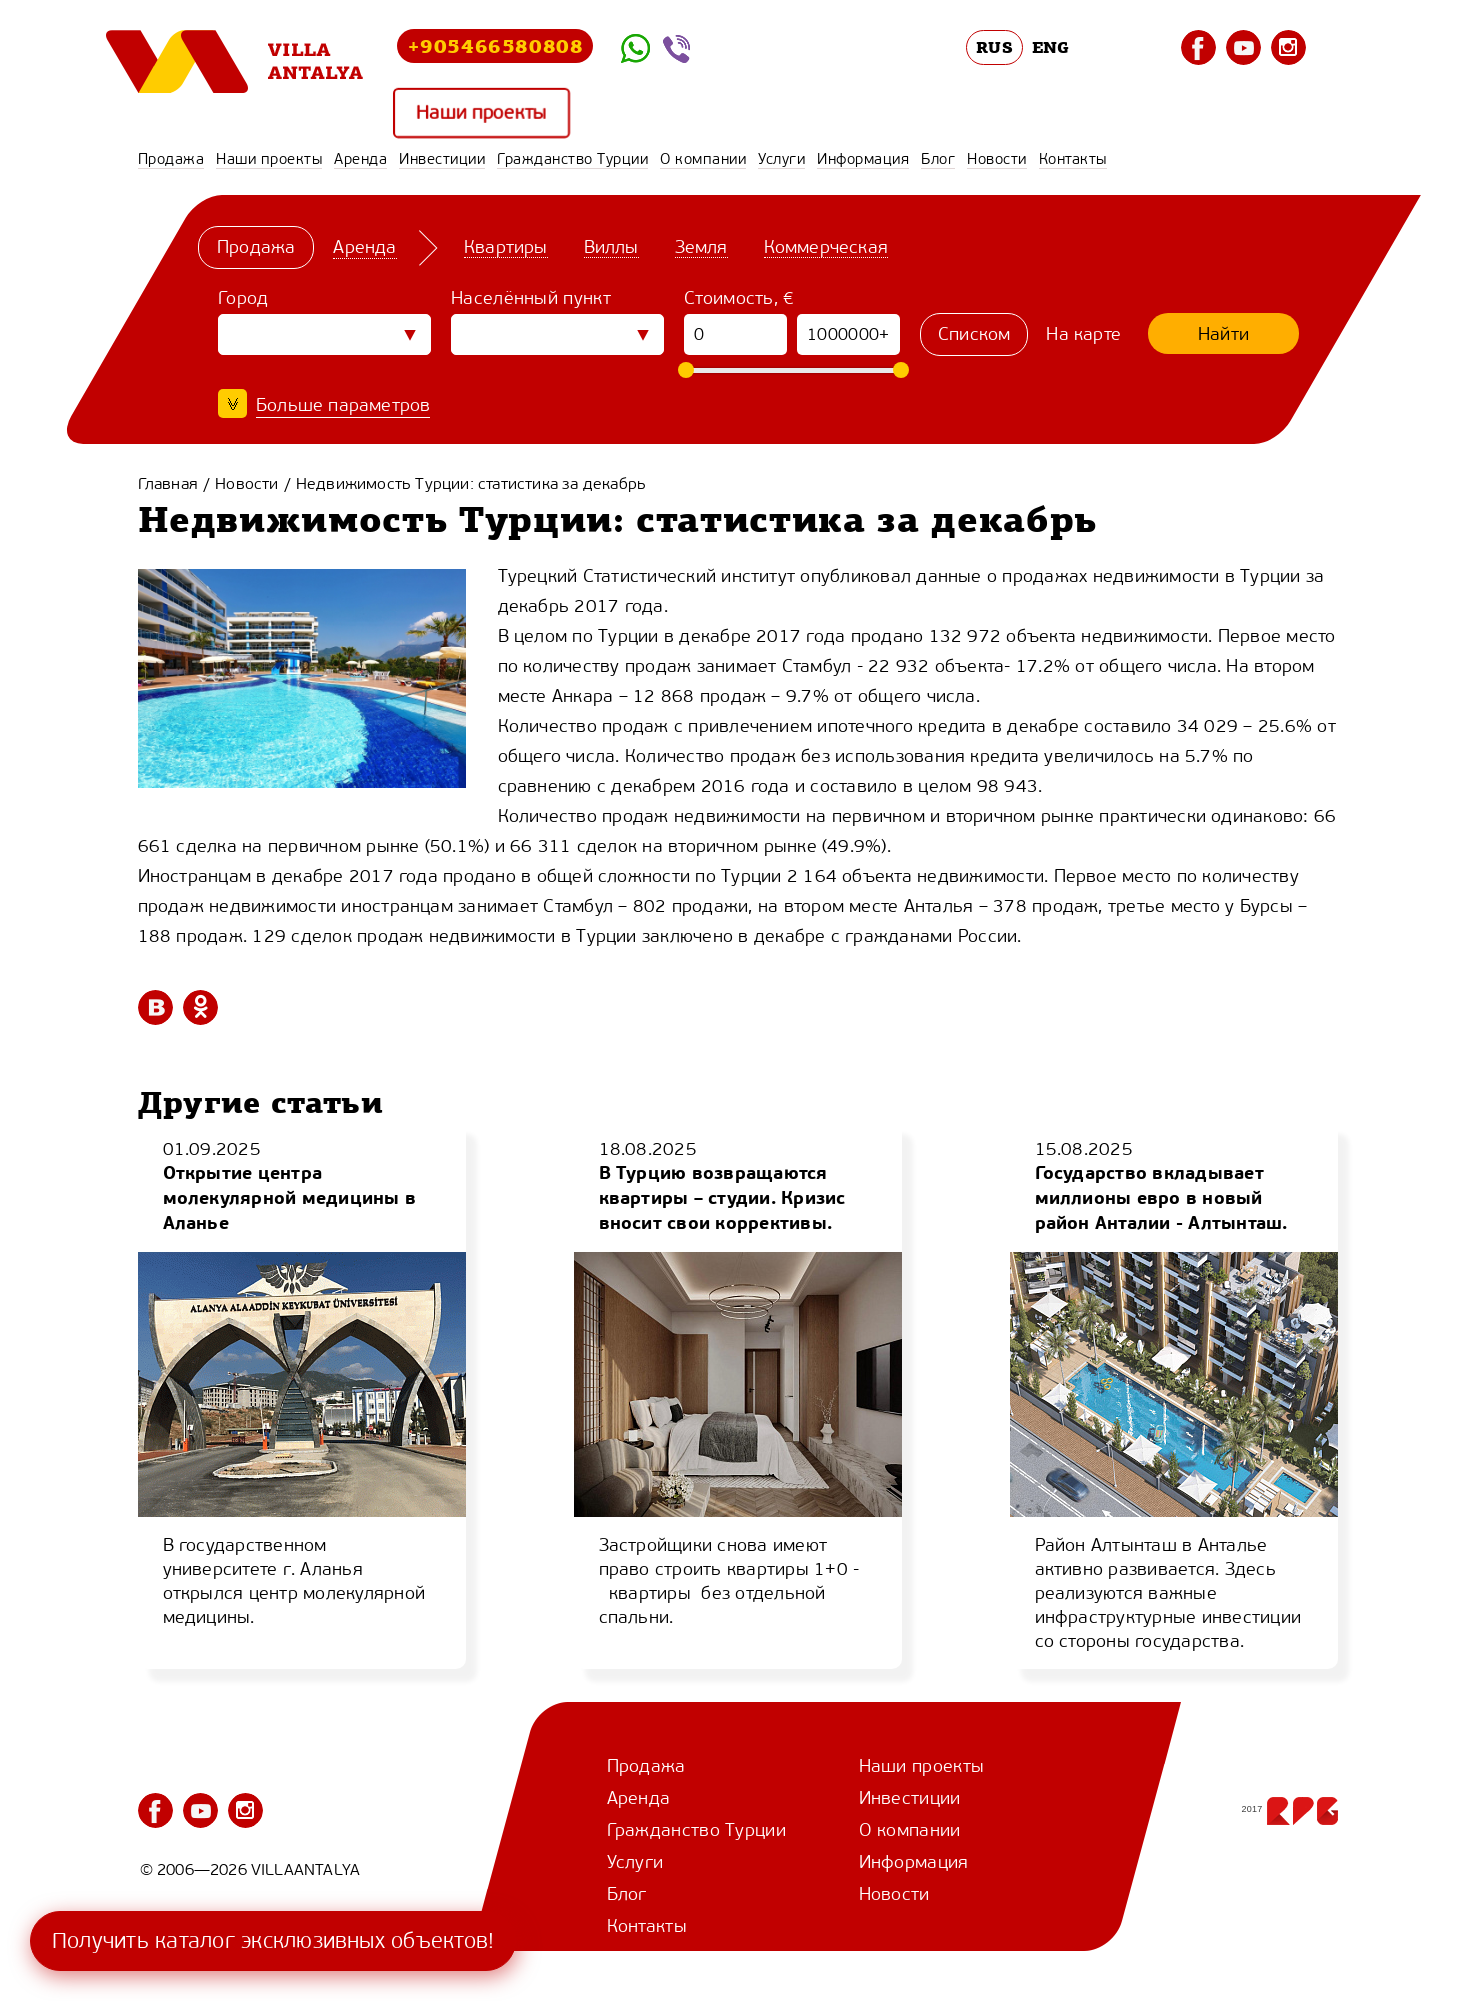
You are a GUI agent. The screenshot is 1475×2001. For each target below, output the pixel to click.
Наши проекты (480, 112)
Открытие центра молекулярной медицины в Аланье (290, 1197)
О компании (703, 159)
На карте (1083, 334)
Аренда (360, 159)
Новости (997, 159)
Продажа (171, 159)
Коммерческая (825, 247)
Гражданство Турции (572, 159)
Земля (700, 247)
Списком (974, 334)
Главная (168, 483)
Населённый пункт (531, 298)
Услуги (781, 159)
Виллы (610, 247)
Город (243, 298)
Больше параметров (343, 405)
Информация (863, 159)
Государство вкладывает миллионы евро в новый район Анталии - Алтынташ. (1161, 1197)
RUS (994, 47)
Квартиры (506, 247)
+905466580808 (495, 45)
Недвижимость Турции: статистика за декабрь (471, 483)
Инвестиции (442, 159)
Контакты (1073, 159)
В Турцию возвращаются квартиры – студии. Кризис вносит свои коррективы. (722, 1197)
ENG (1051, 47)
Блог (938, 159)
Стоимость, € (739, 298)
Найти (1223, 334)
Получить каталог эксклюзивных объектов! (273, 1940)
